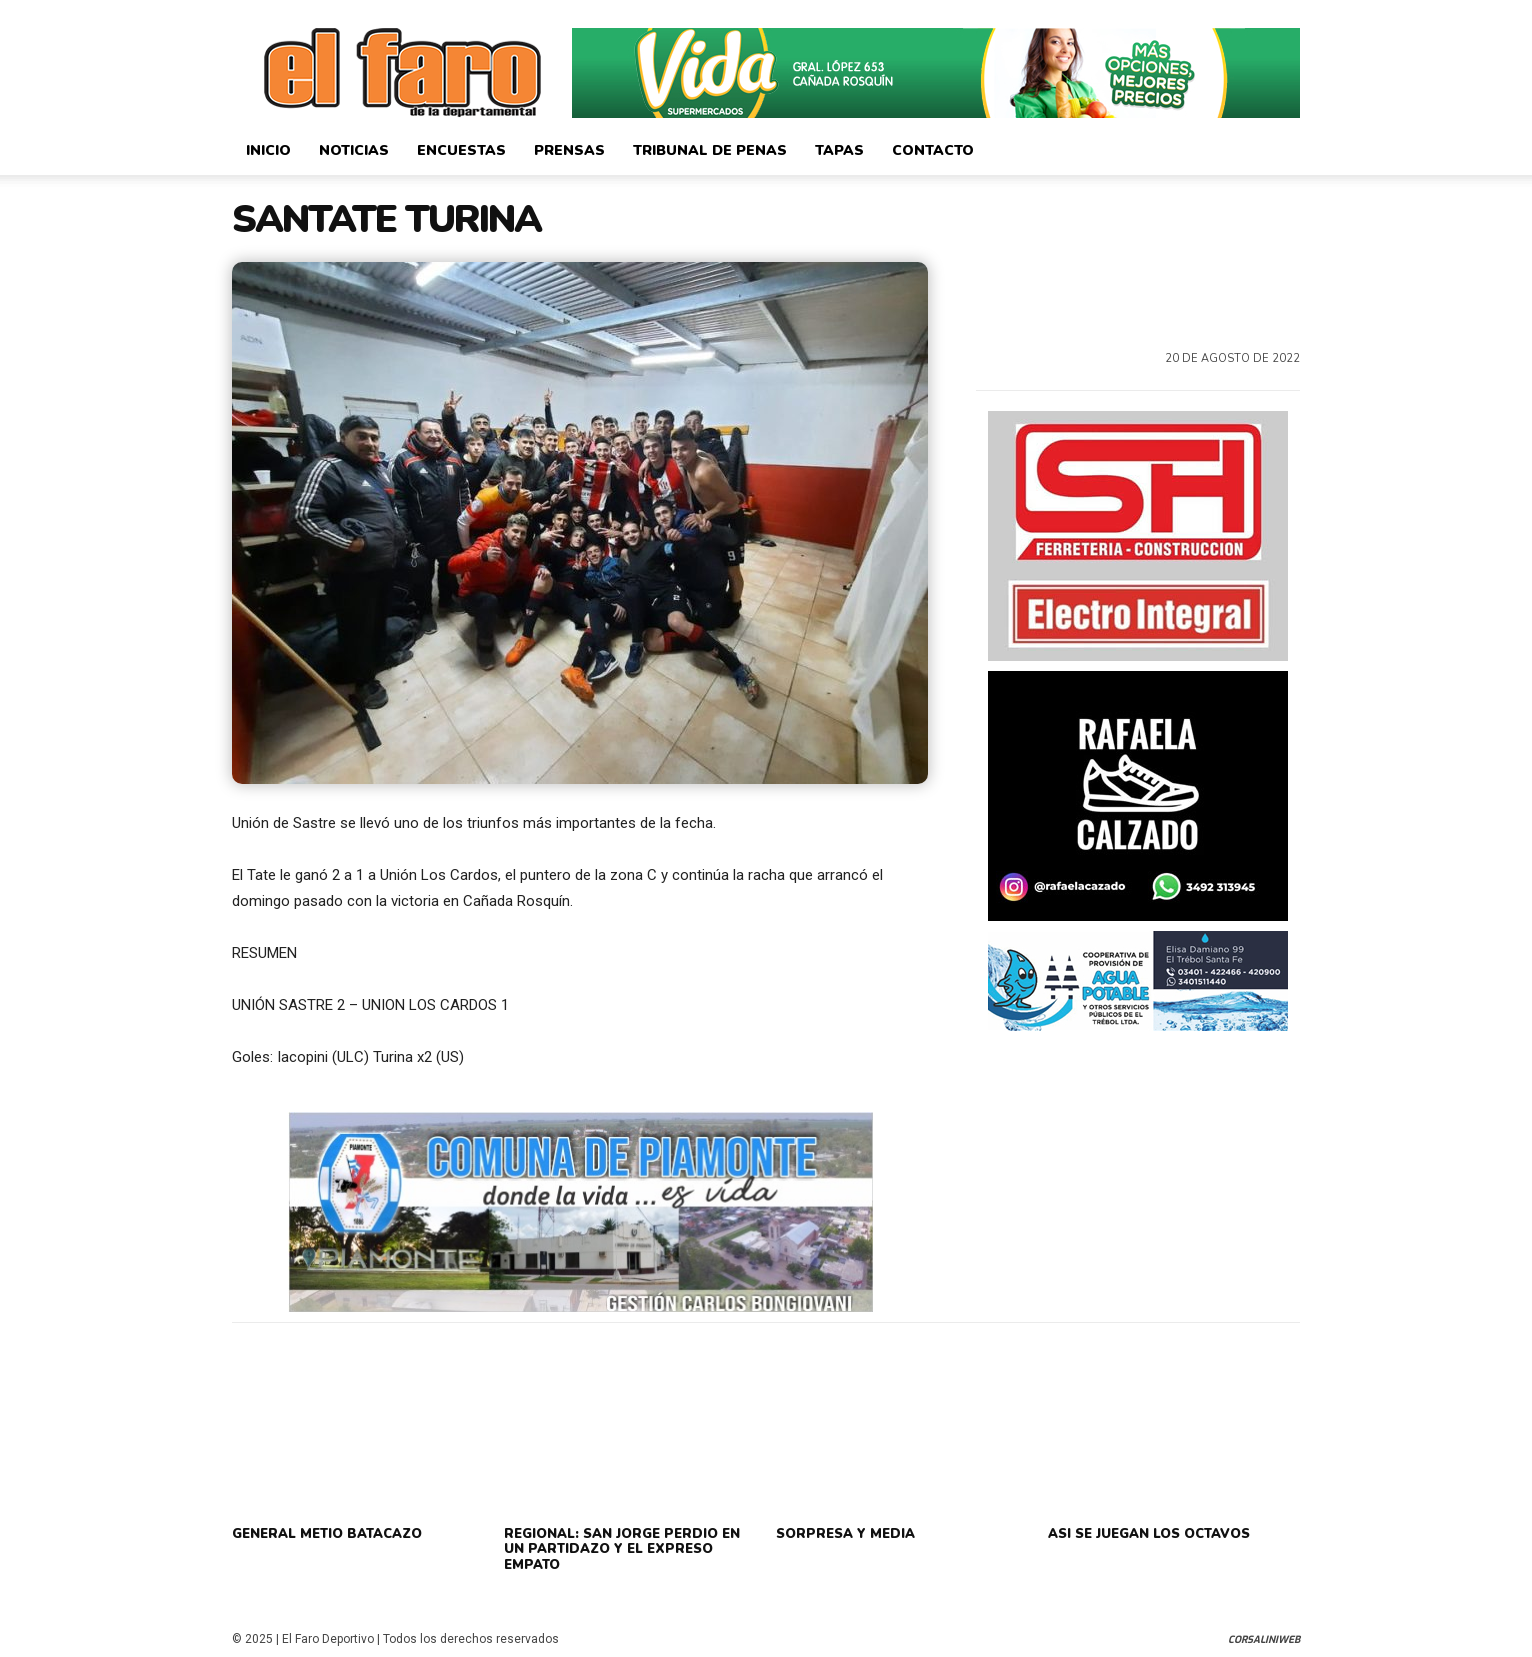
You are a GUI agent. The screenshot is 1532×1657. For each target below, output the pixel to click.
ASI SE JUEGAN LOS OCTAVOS (1149, 1534)
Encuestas (461, 150)
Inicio (268, 150)
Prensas (569, 150)
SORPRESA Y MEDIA (845, 1534)
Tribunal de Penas (710, 150)
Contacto (933, 150)
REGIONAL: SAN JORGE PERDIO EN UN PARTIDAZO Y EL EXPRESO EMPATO (622, 1549)
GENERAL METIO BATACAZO (327, 1534)
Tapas (839, 150)
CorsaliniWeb (1264, 1639)
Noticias (354, 150)
